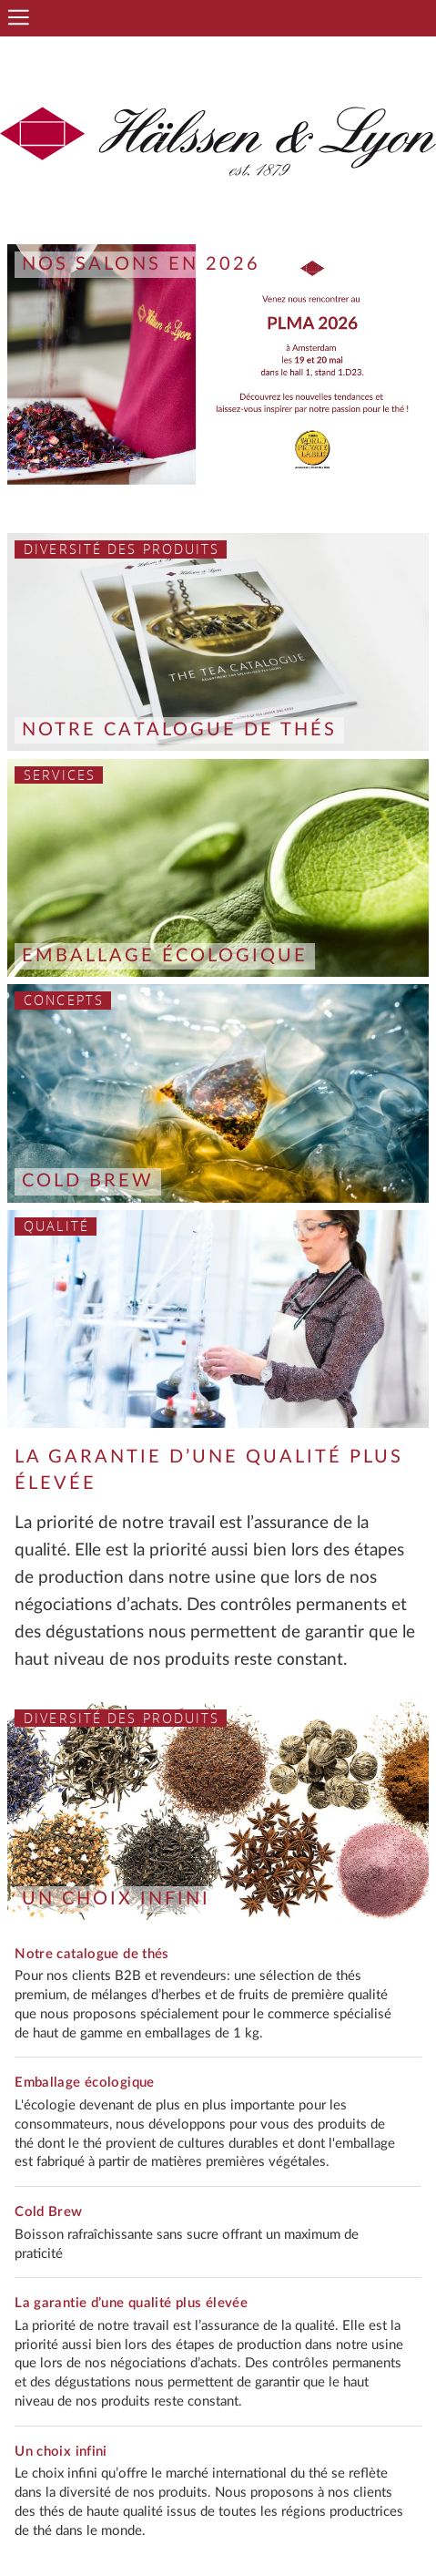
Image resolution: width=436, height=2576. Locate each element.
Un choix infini (116, 1899)
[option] (218, 364)
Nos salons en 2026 (141, 264)
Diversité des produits (121, 549)
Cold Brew (88, 1181)
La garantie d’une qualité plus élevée (131, 2303)
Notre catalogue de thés (179, 730)
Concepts (64, 1000)
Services (60, 775)
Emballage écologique (165, 956)
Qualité (56, 1226)
